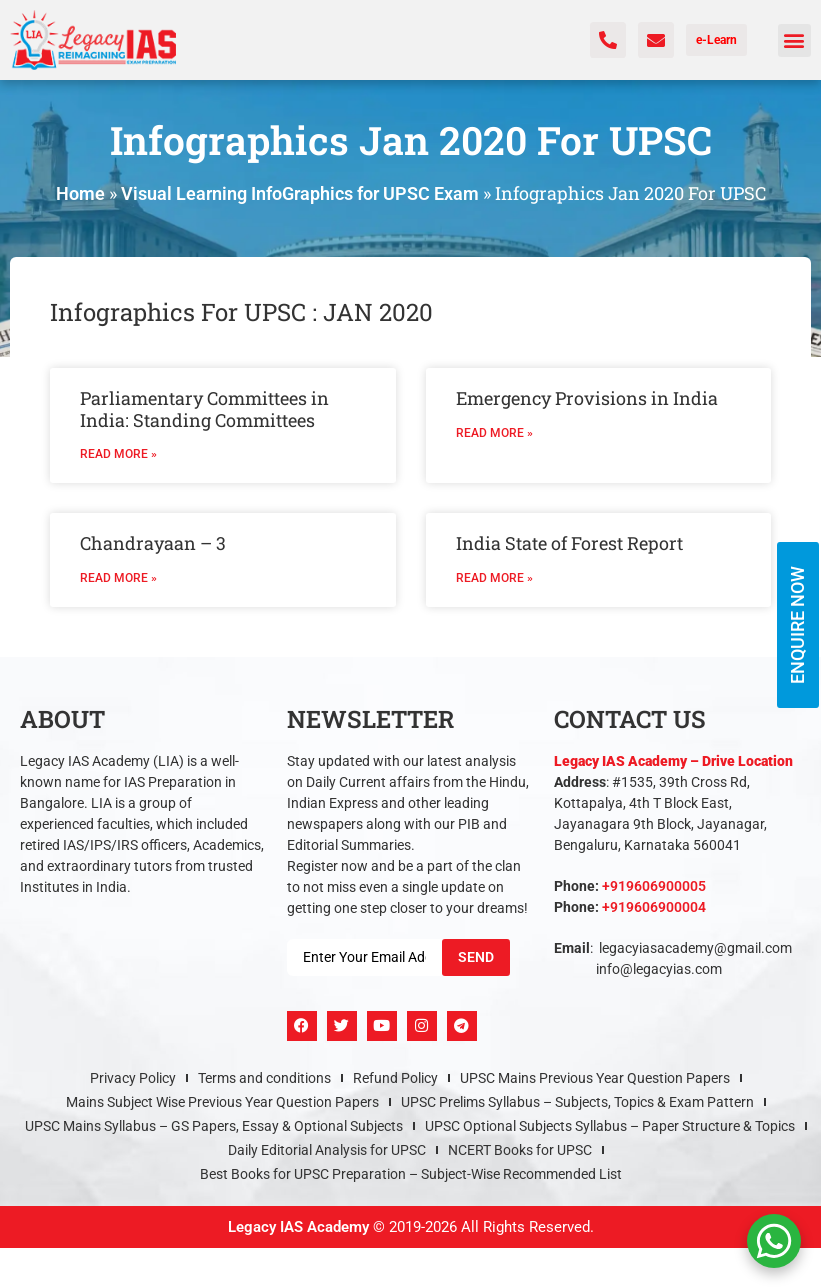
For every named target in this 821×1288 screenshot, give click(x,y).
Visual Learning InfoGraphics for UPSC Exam (300, 193)
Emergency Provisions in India (587, 398)
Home (80, 193)
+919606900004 (654, 907)
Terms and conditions (264, 1078)
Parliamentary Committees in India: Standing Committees (204, 409)
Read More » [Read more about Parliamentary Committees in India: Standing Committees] (118, 454)
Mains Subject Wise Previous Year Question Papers (222, 1102)
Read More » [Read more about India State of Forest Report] (494, 578)
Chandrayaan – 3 (153, 543)
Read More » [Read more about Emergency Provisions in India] (494, 433)
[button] (794, 40)
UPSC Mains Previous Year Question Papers (595, 1078)
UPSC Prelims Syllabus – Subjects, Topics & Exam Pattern (577, 1102)
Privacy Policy (133, 1078)
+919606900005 (654, 886)
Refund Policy (395, 1078)
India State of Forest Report (569, 543)
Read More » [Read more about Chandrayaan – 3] (118, 578)
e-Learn (716, 40)
